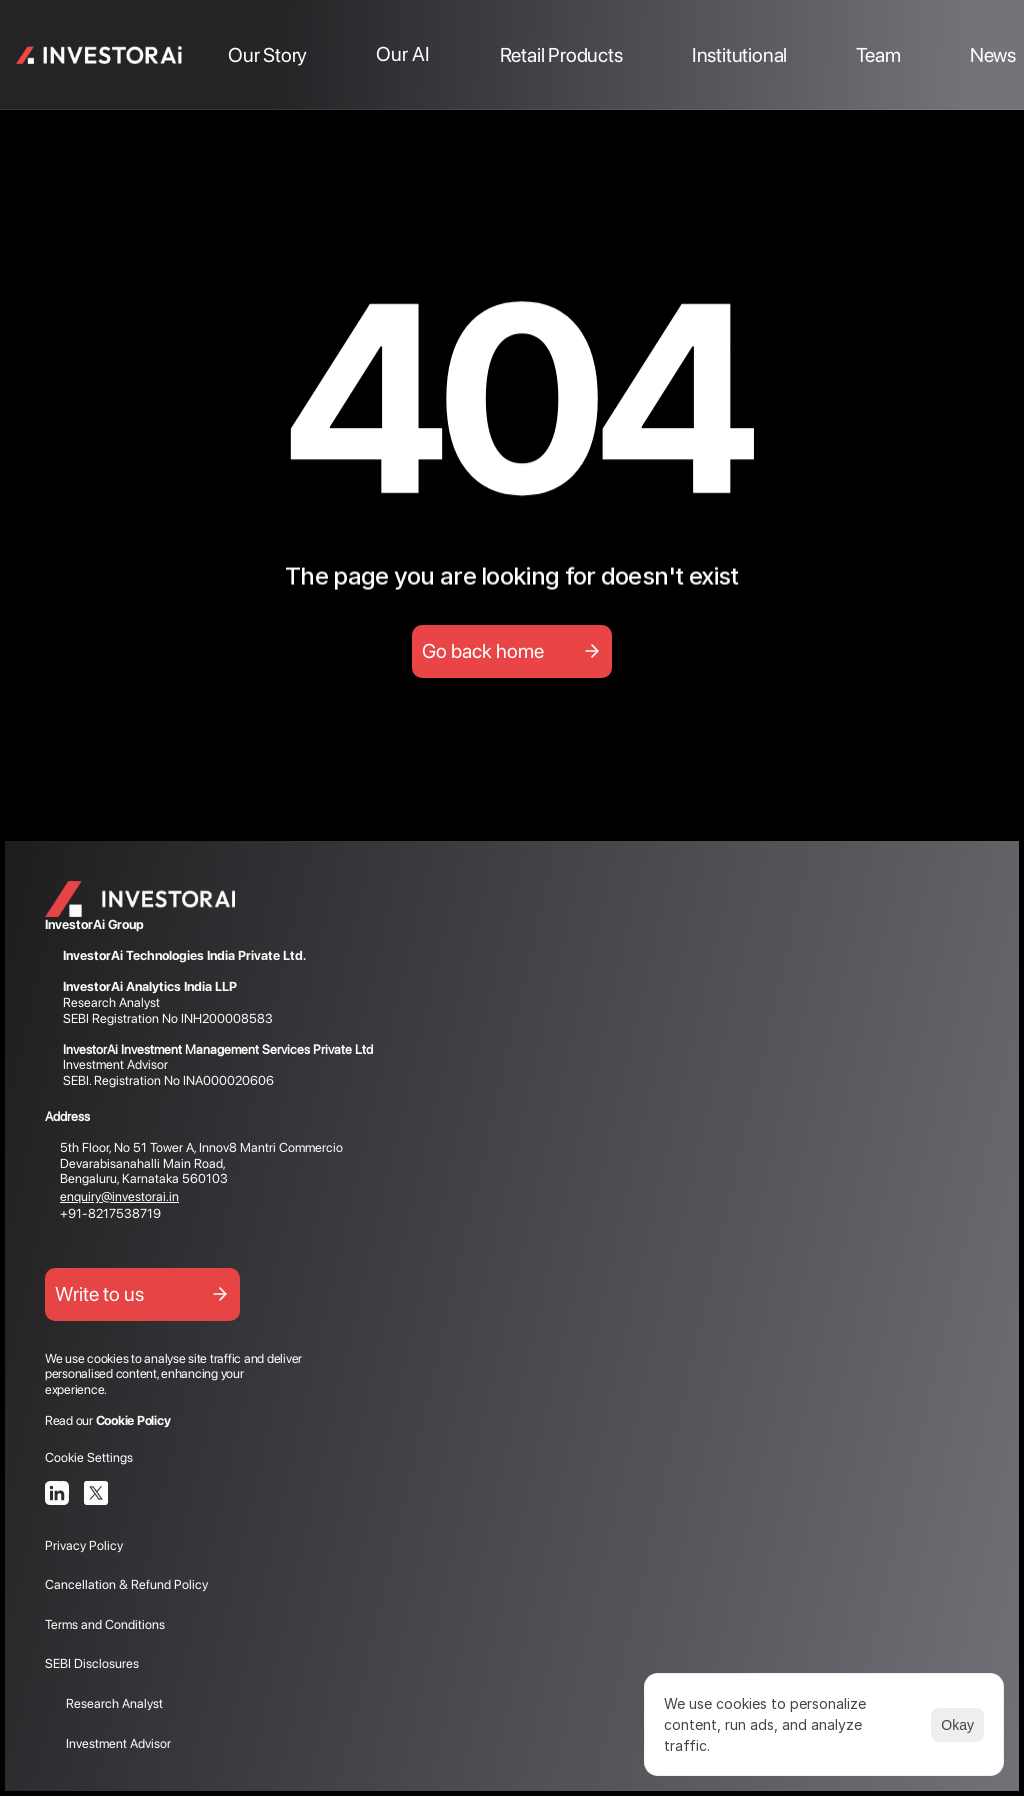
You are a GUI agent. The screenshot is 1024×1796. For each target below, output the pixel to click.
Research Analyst (104, 1703)
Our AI (403, 54)
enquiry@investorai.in (119, 1196)
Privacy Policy (85, 1545)
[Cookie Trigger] (89, 1457)
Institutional (739, 55)
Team (878, 55)
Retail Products (561, 55)
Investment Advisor (108, 1743)
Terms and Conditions (105, 1624)
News (993, 55)
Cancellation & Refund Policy (126, 1584)
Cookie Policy (133, 1420)
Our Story (267, 55)
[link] (100, 55)
